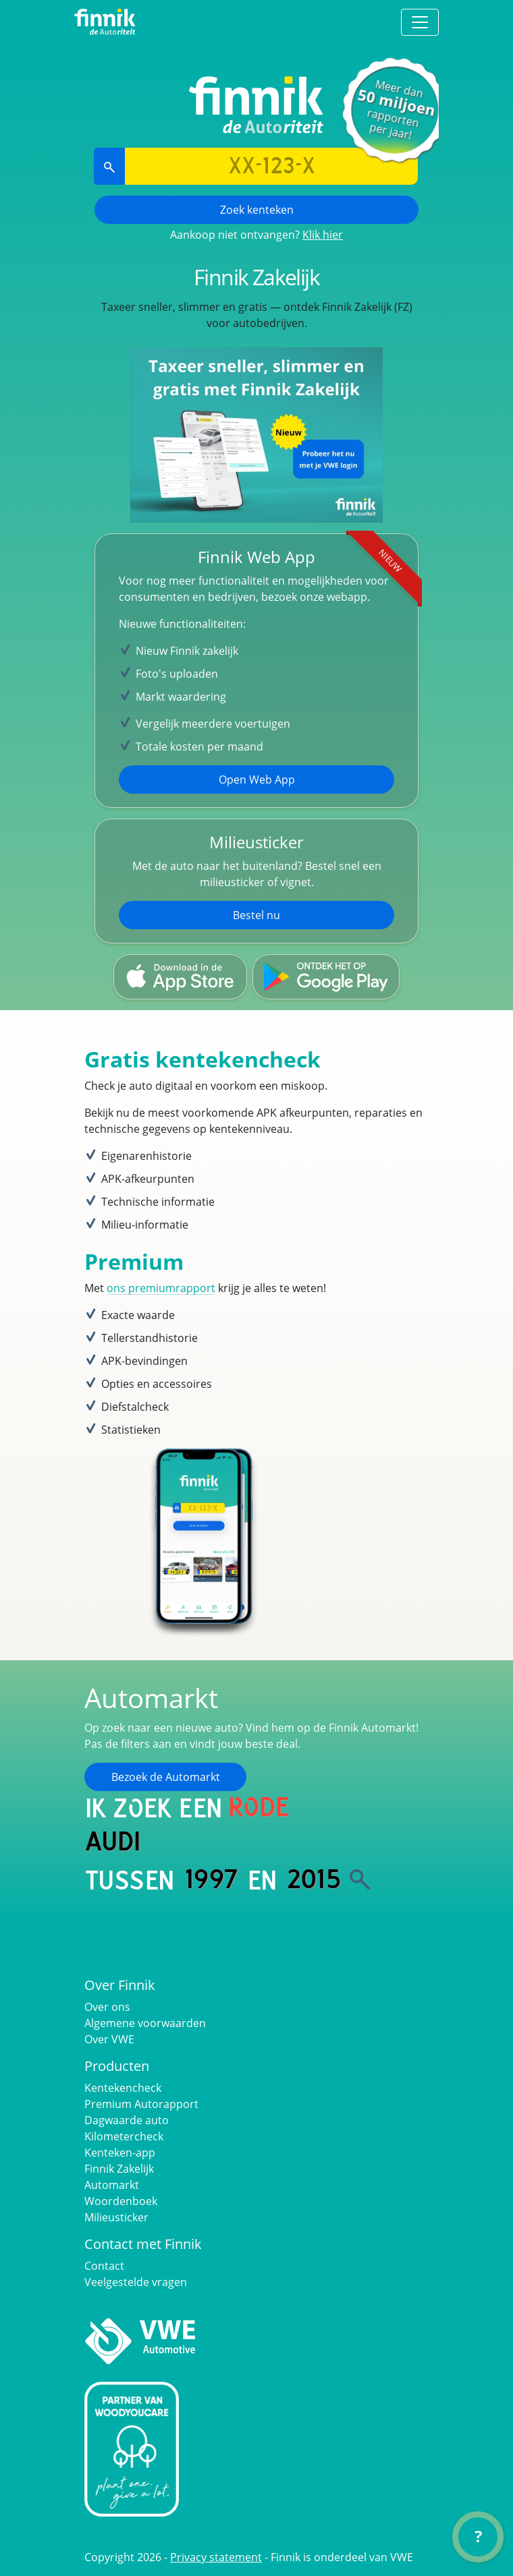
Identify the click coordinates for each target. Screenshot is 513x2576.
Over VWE (109, 2039)
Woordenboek (120, 2201)
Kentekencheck (122, 2087)
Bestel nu (256, 915)
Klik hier (322, 234)
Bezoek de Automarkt (165, 1776)
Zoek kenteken (257, 209)
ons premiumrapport (161, 1288)
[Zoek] (360, 1879)
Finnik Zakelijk (119, 2168)
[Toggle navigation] (420, 22)
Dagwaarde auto (126, 2120)
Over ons (107, 2006)
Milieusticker (116, 2217)
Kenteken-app (119, 2152)
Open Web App (257, 779)
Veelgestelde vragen (135, 2282)
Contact (104, 2265)
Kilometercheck (123, 2136)
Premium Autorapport (141, 2104)
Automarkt (111, 2184)
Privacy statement (216, 2557)
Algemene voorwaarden (145, 2023)
